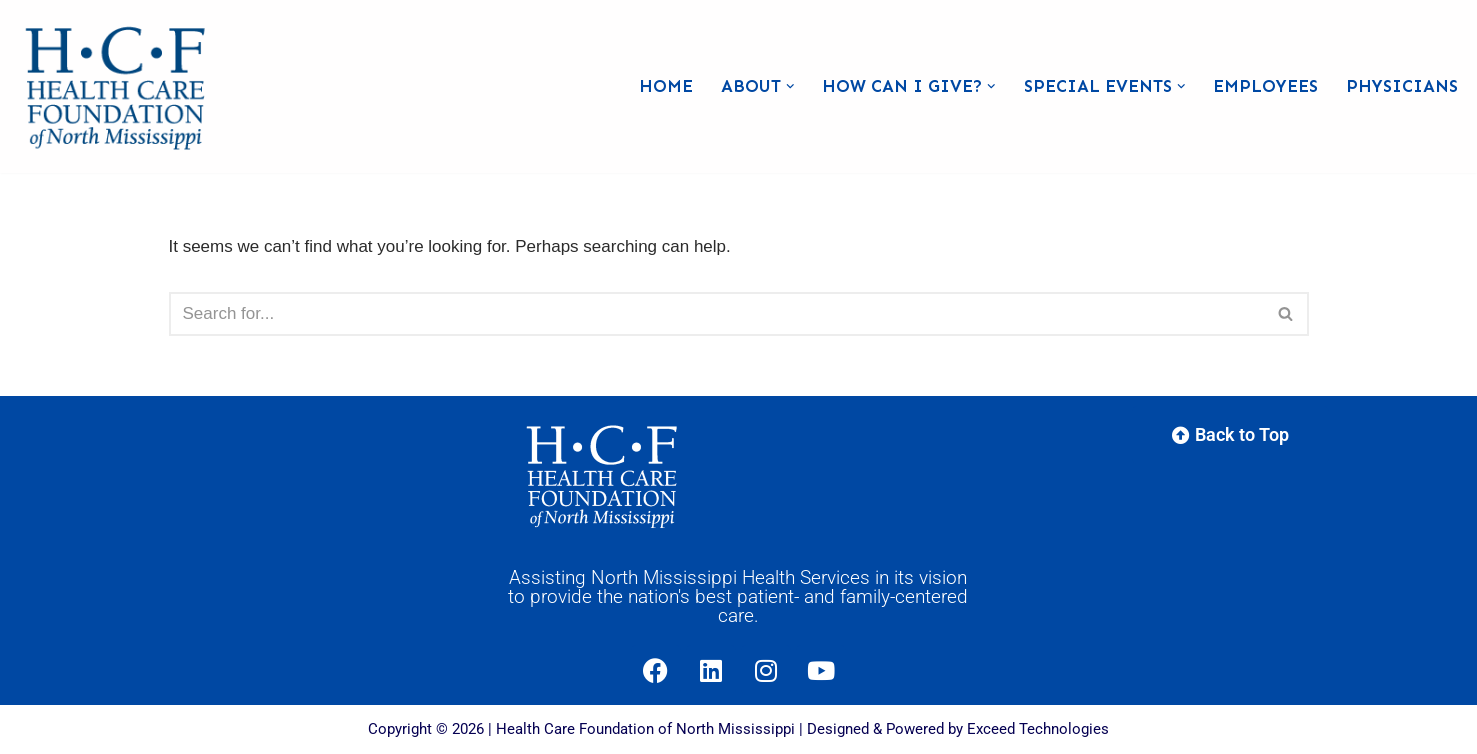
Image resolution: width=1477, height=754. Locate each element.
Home (666, 86)
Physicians (1402, 86)
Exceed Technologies (1038, 729)
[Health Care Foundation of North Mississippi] (120, 86)
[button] (790, 86)
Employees (1265, 86)
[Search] (716, 314)
